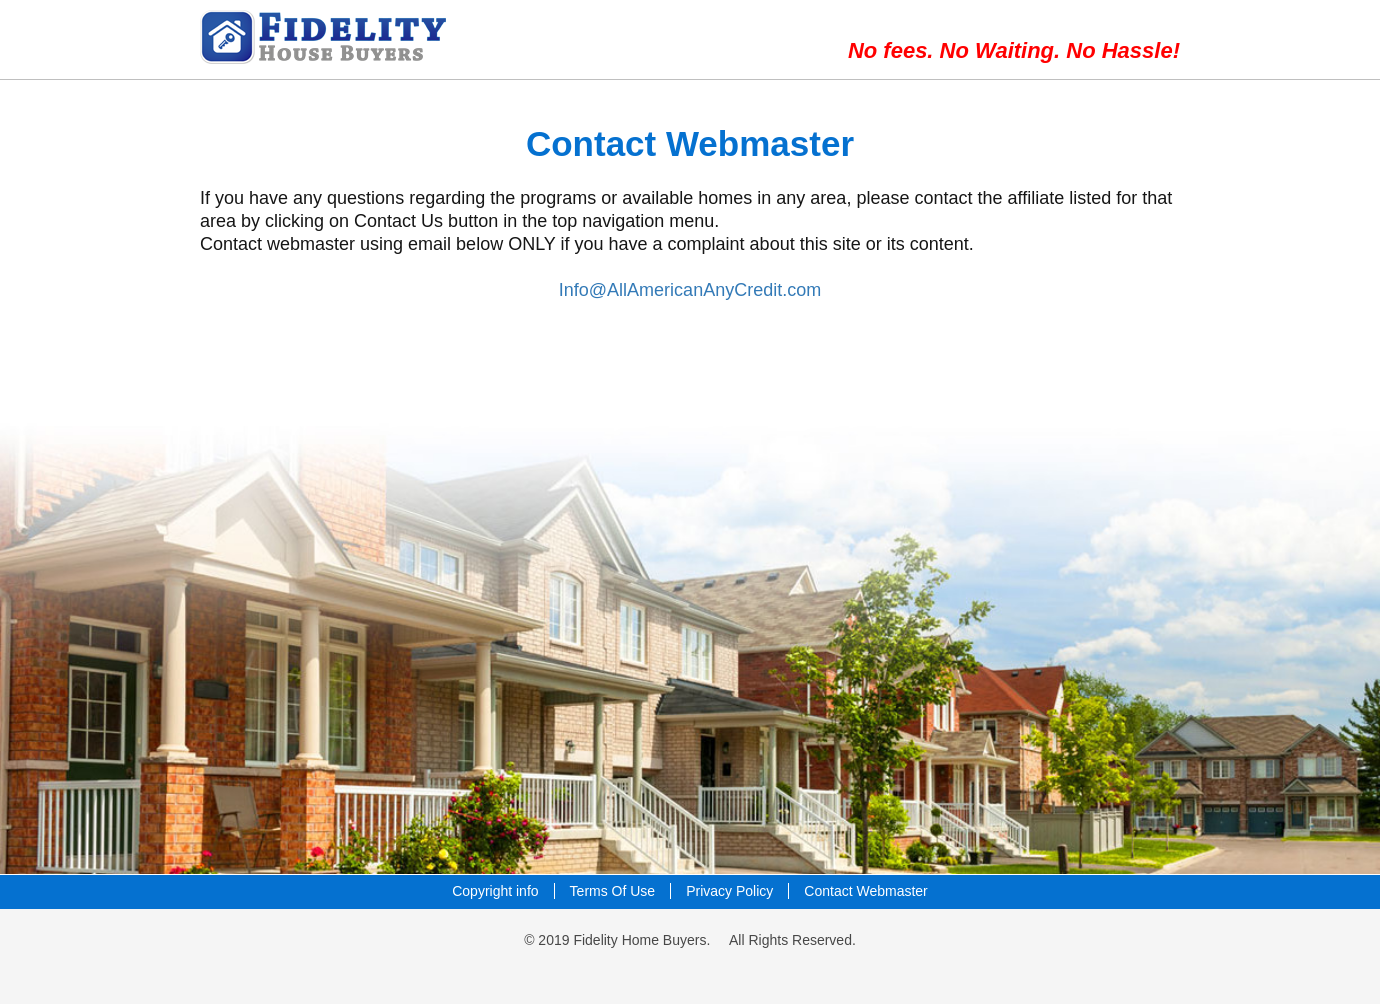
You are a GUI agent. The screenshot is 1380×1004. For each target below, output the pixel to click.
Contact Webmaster (865, 891)
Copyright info (495, 891)
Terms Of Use (613, 891)
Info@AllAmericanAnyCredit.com (690, 290)
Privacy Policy (729, 891)
